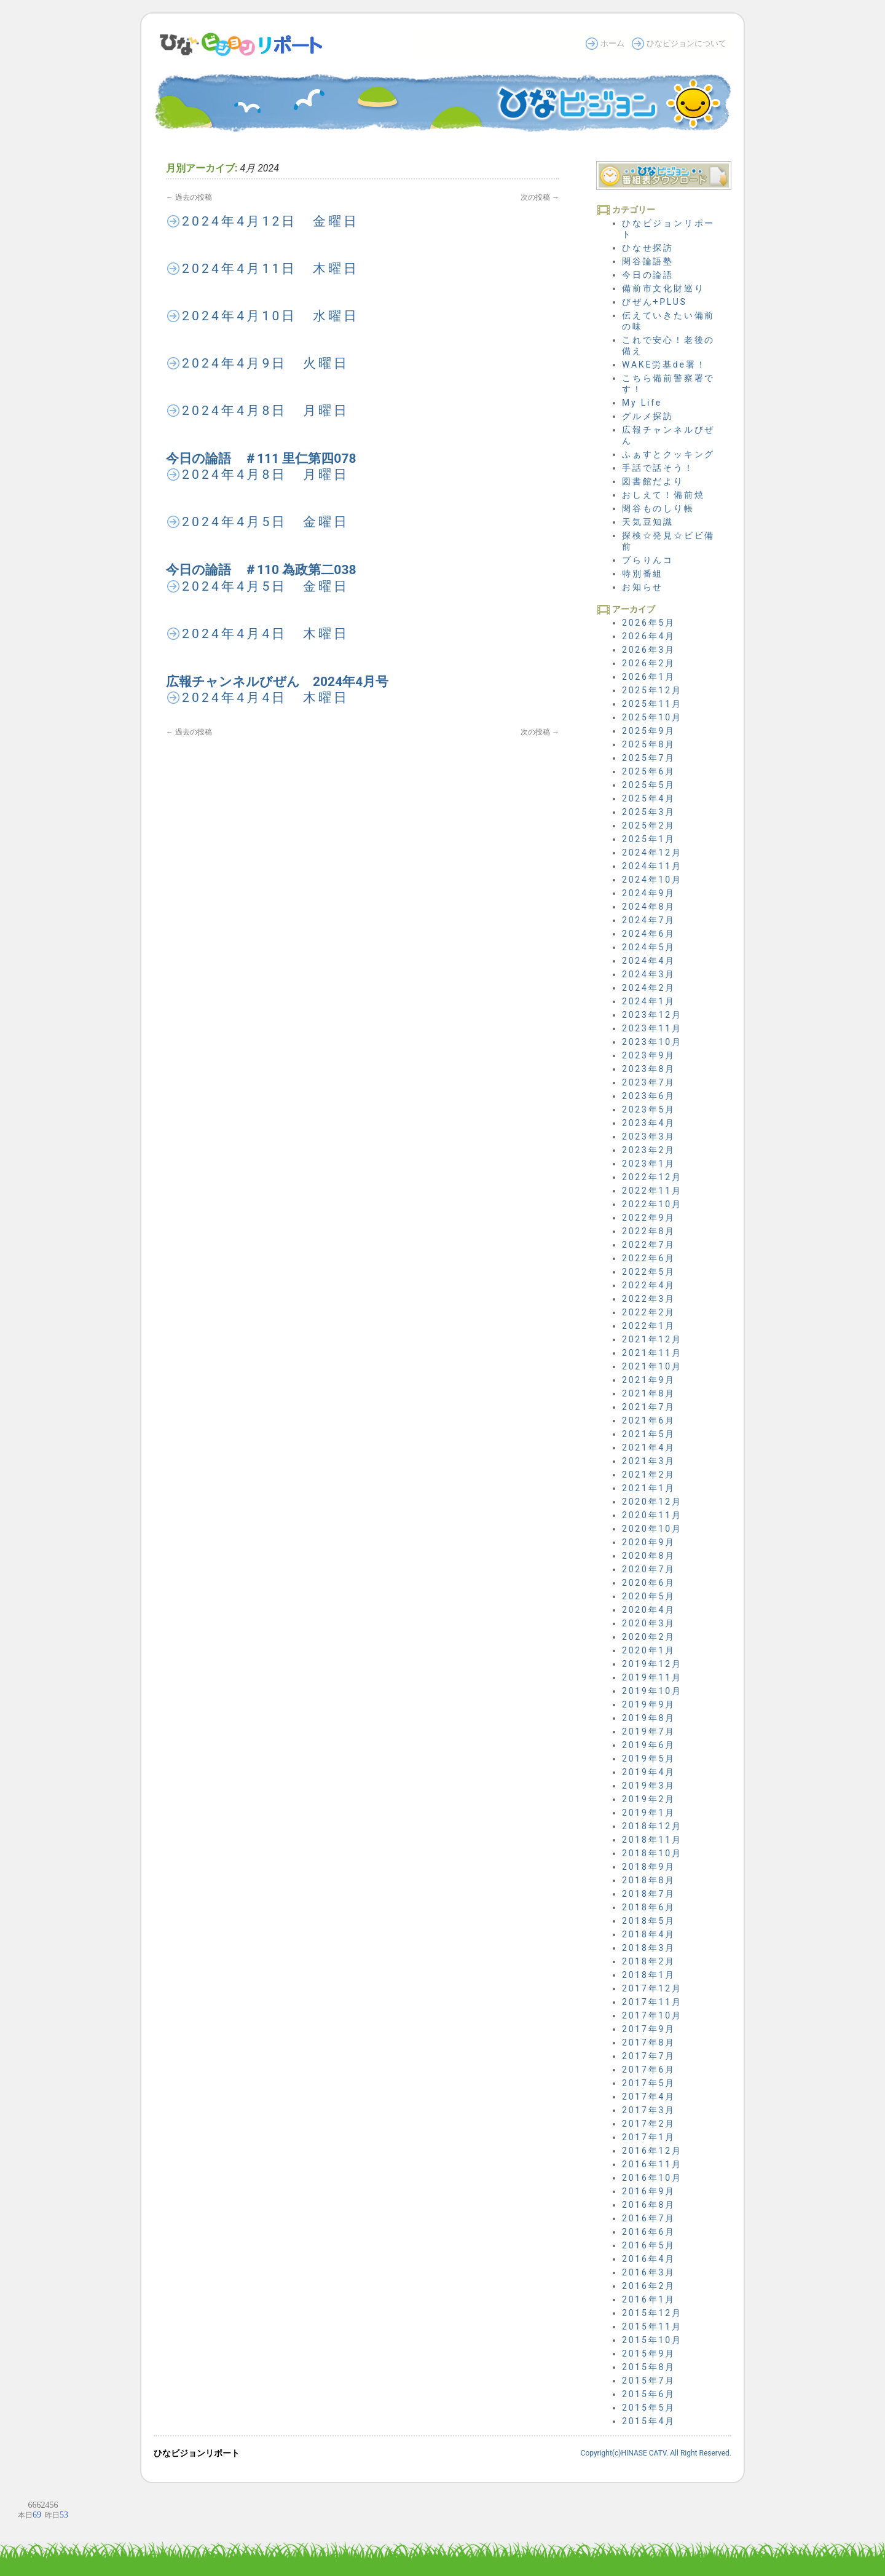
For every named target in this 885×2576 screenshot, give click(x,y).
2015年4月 (648, 2421)
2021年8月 (648, 1393)
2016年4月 (648, 2259)
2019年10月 (652, 1691)
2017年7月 (648, 2056)
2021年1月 (648, 1488)
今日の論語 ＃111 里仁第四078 (261, 458)
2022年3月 (648, 1299)
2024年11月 (652, 866)
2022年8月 (648, 1231)
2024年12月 (652, 852)
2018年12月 (652, 1826)
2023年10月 (652, 1042)
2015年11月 (652, 2326)
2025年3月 (648, 812)
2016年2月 (648, 2286)
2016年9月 (648, 2191)
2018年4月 (648, 1934)
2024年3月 (648, 974)
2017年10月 (652, 2015)
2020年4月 (648, 1610)
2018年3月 (648, 1948)
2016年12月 (652, 2151)
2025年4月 (648, 798)
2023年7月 (648, 1082)
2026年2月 (648, 663)
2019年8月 (648, 1718)
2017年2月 (648, 2124)
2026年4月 (648, 636)
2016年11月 (652, 2164)
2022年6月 (648, 1258)
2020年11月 (652, 1515)
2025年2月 (648, 825)
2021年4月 (648, 1447)
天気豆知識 (648, 522)
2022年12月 (652, 1177)
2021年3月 (648, 1461)
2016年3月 (648, 2272)
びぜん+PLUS (654, 302)
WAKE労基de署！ (664, 364)
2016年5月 (648, 2245)
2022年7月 (648, 1245)
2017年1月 (648, 2137)
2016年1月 (648, 2299)
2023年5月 (648, 1109)
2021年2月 (648, 1474)
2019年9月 (648, 1704)
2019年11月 (652, 1677)
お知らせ (642, 587)
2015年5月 (648, 2408)
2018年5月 (648, 1921)
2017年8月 (648, 2042)
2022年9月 (648, 1218)
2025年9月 (648, 731)
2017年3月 (648, 2110)
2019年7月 (648, 1731)
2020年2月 (648, 1637)
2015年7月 (648, 2380)
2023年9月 (648, 1055)
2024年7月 (648, 920)
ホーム (612, 43)
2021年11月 (652, 1353)
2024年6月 (648, 934)
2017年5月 (648, 2083)
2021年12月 (652, 1339)
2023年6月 (648, 1096)
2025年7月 (648, 758)
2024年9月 (648, 893)
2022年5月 (648, 1272)
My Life (642, 403)
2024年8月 (648, 907)
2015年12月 (652, 2313)
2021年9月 (648, 1380)
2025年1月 (648, 839)
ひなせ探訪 (648, 248)
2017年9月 (648, 2029)
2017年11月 (652, 2002)
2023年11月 (652, 1028)
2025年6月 (648, 771)
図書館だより (653, 481)
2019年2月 (648, 1799)
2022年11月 (652, 1190)
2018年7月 (648, 1894)
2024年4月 (648, 961)
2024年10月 (652, 879)
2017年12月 (652, 1988)
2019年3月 (648, 1785)
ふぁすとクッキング (668, 454)
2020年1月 (648, 1650)
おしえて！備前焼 (663, 495)
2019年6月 (648, 1745)
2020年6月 (648, 1583)
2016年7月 (648, 2218)
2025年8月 (648, 744)
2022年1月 (648, 1326)
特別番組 (642, 573)
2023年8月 (648, 1069)
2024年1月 (648, 1001)
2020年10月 (652, 1529)
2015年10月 (652, 2340)
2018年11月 (652, 1840)
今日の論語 (648, 275)
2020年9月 (648, 1542)
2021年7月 (648, 1407)
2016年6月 (648, 2232)
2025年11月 (652, 704)
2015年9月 (648, 2353)
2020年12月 (652, 1502)
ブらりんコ (648, 560)
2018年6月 (648, 1907)
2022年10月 (652, 1204)
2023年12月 (652, 1015)
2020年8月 (648, 1556)
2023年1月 (648, 1163)
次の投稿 (540, 197)
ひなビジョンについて (686, 43)
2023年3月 (648, 1136)
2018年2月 (648, 1961)
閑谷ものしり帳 (658, 508)
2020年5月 (648, 1596)
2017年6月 (648, 2069)
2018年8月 (648, 1880)
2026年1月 (648, 677)
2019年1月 (648, 1813)
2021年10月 (652, 1366)
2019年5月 (648, 1758)
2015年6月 (648, 2394)
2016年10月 (652, 2178)
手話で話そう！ (658, 468)
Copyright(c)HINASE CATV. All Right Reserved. (656, 2453)
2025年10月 (652, 717)
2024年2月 (648, 988)
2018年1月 (648, 1975)
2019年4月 (648, 1772)
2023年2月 (648, 1150)
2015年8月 (648, 2367)
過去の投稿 (189, 197)
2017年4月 (648, 2096)
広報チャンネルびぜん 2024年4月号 (277, 681)
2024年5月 (648, 947)
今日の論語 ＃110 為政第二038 (261, 569)
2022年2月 (648, 1312)
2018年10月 (652, 1853)
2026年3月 (648, 650)
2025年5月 (648, 785)
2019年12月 (652, 1664)
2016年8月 (648, 2205)
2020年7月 (648, 1569)
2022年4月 (648, 1285)
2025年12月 (652, 690)
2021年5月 (648, 1434)
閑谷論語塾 (648, 261)
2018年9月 (648, 1867)
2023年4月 (648, 1123)
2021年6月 (648, 1420)
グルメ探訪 (648, 416)
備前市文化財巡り (663, 288)
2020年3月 (648, 1623)
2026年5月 (648, 623)
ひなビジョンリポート (197, 2453)
